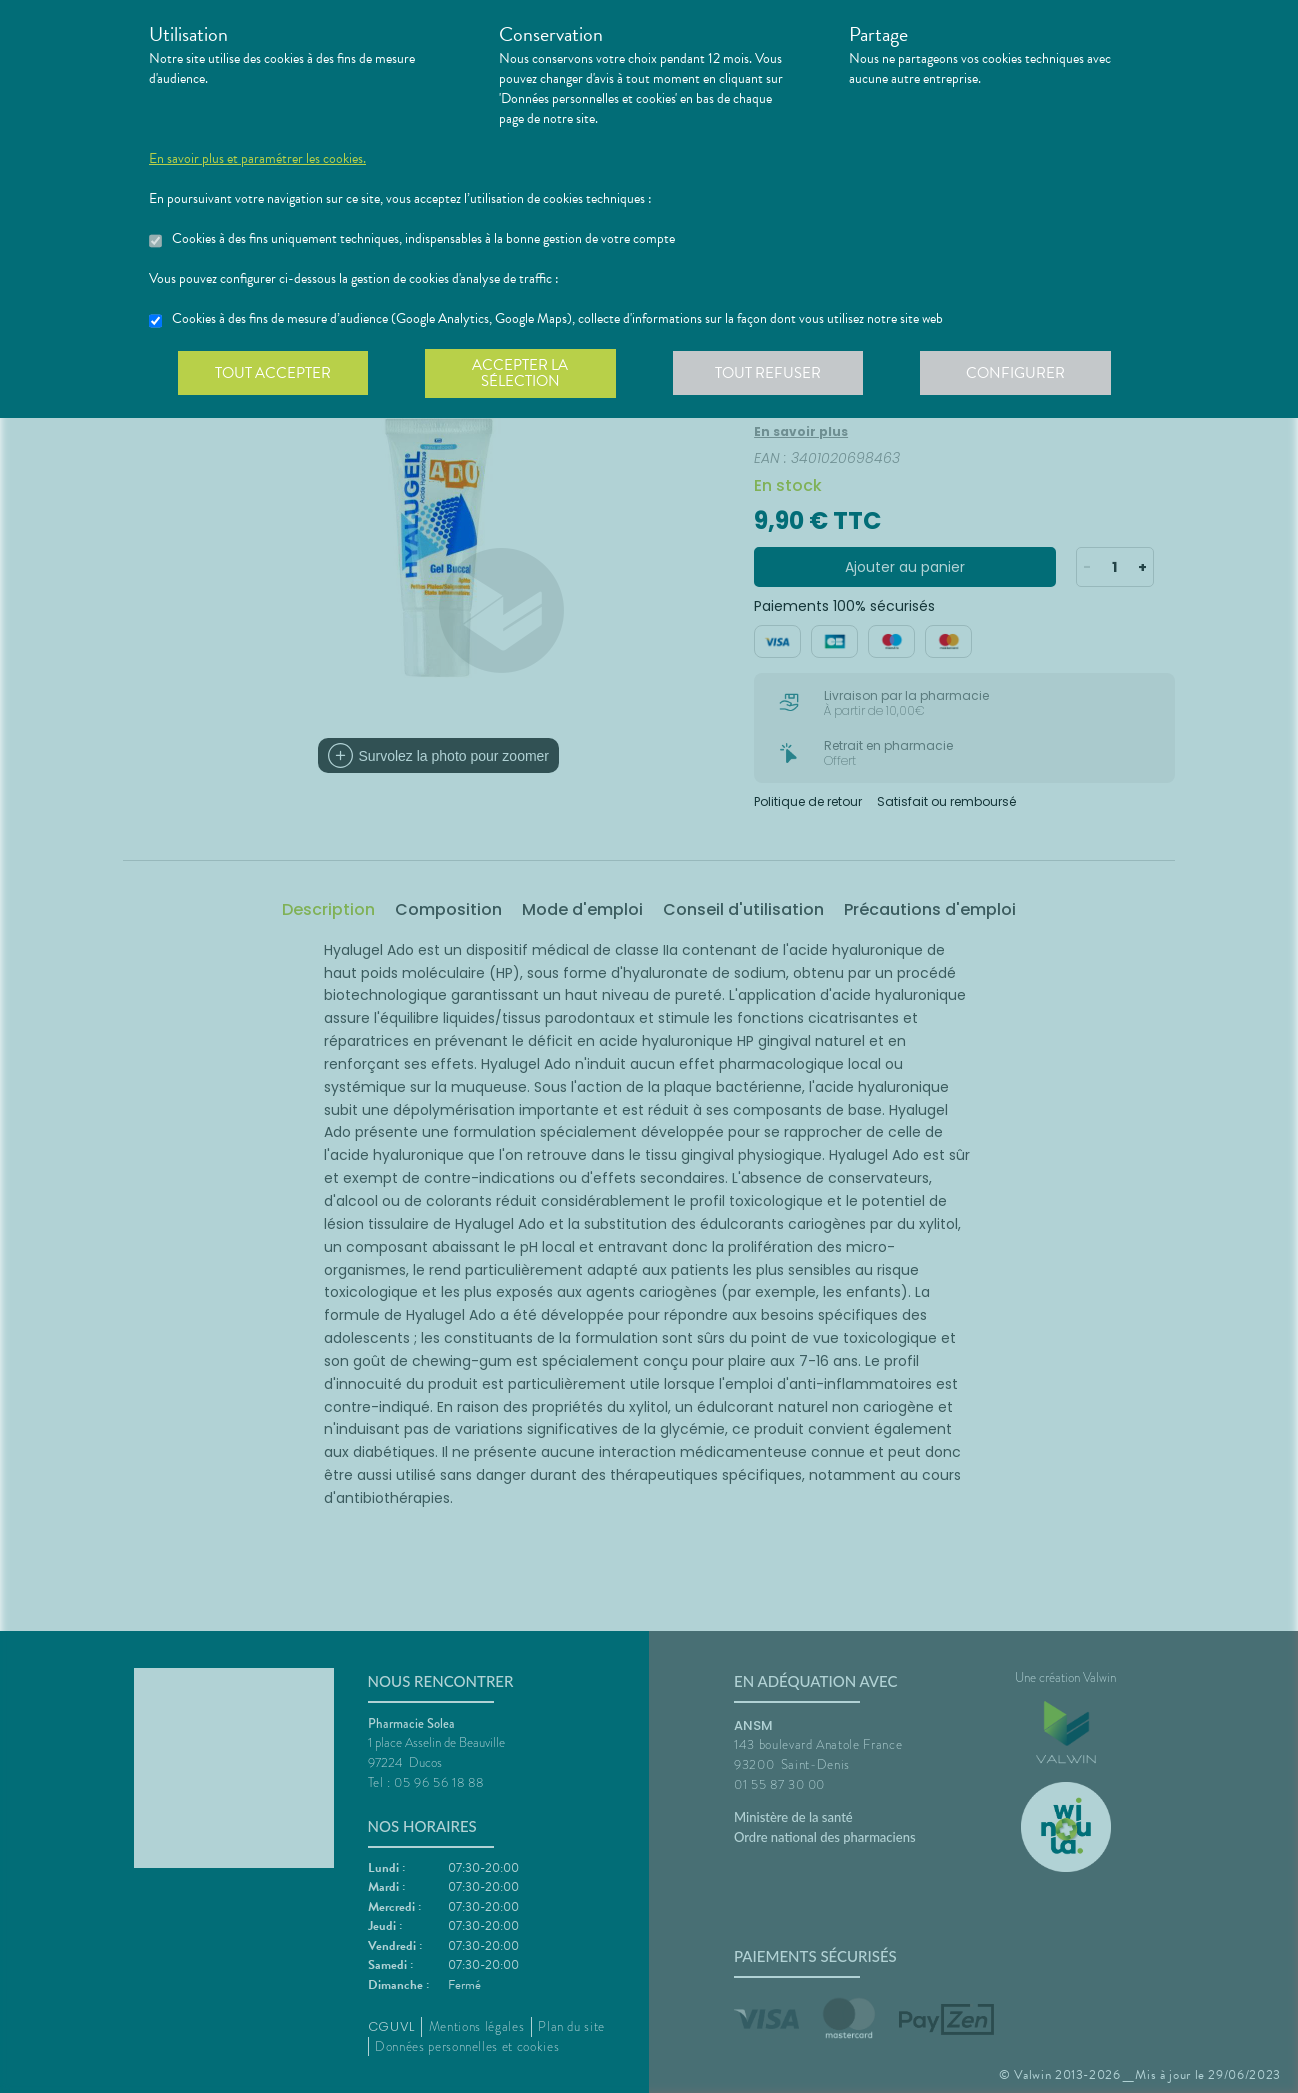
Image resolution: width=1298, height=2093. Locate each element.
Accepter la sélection (524, 374)
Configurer (1024, 374)
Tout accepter (274, 374)
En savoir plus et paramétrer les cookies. (257, 159)
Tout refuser (774, 374)
